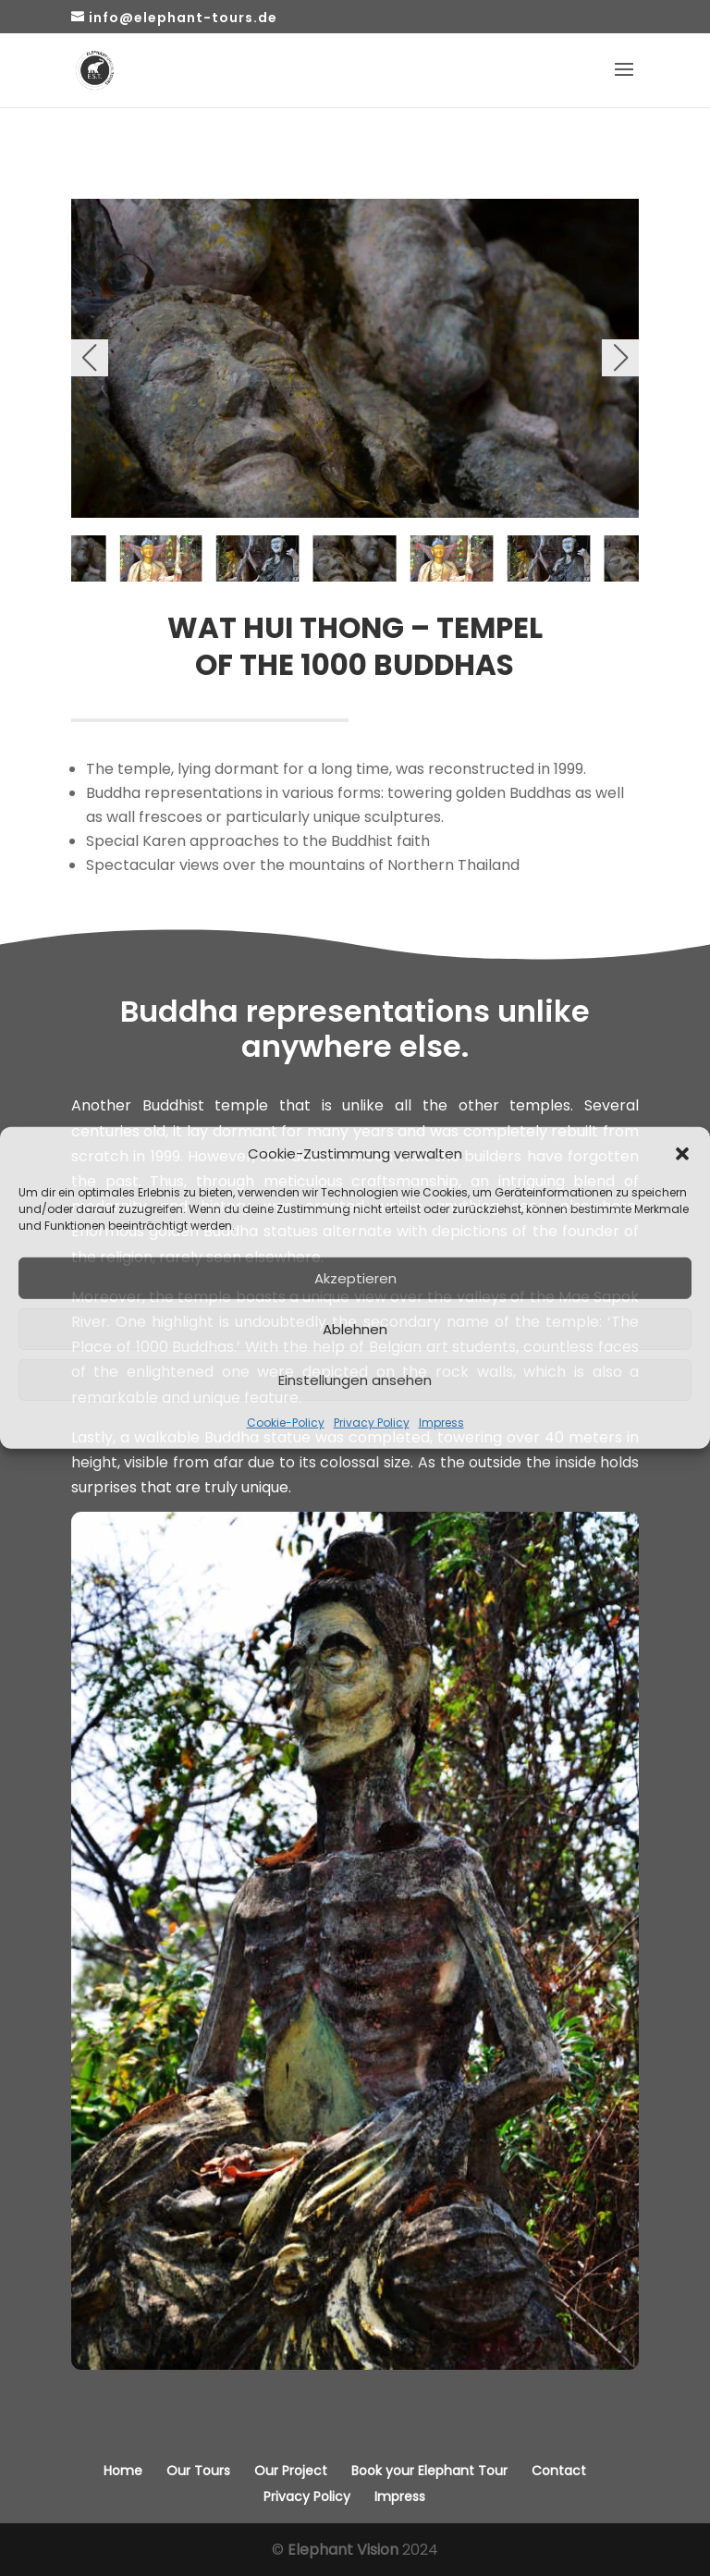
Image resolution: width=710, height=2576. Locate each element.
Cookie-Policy (285, 1422)
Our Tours (198, 2470)
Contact (559, 2470)
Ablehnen (355, 1329)
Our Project (290, 2470)
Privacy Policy (372, 1422)
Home (123, 2470)
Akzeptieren (355, 1278)
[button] (682, 1153)
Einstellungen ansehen (355, 1380)
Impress (441, 1422)
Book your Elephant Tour (429, 2470)
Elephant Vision (343, 2549)
